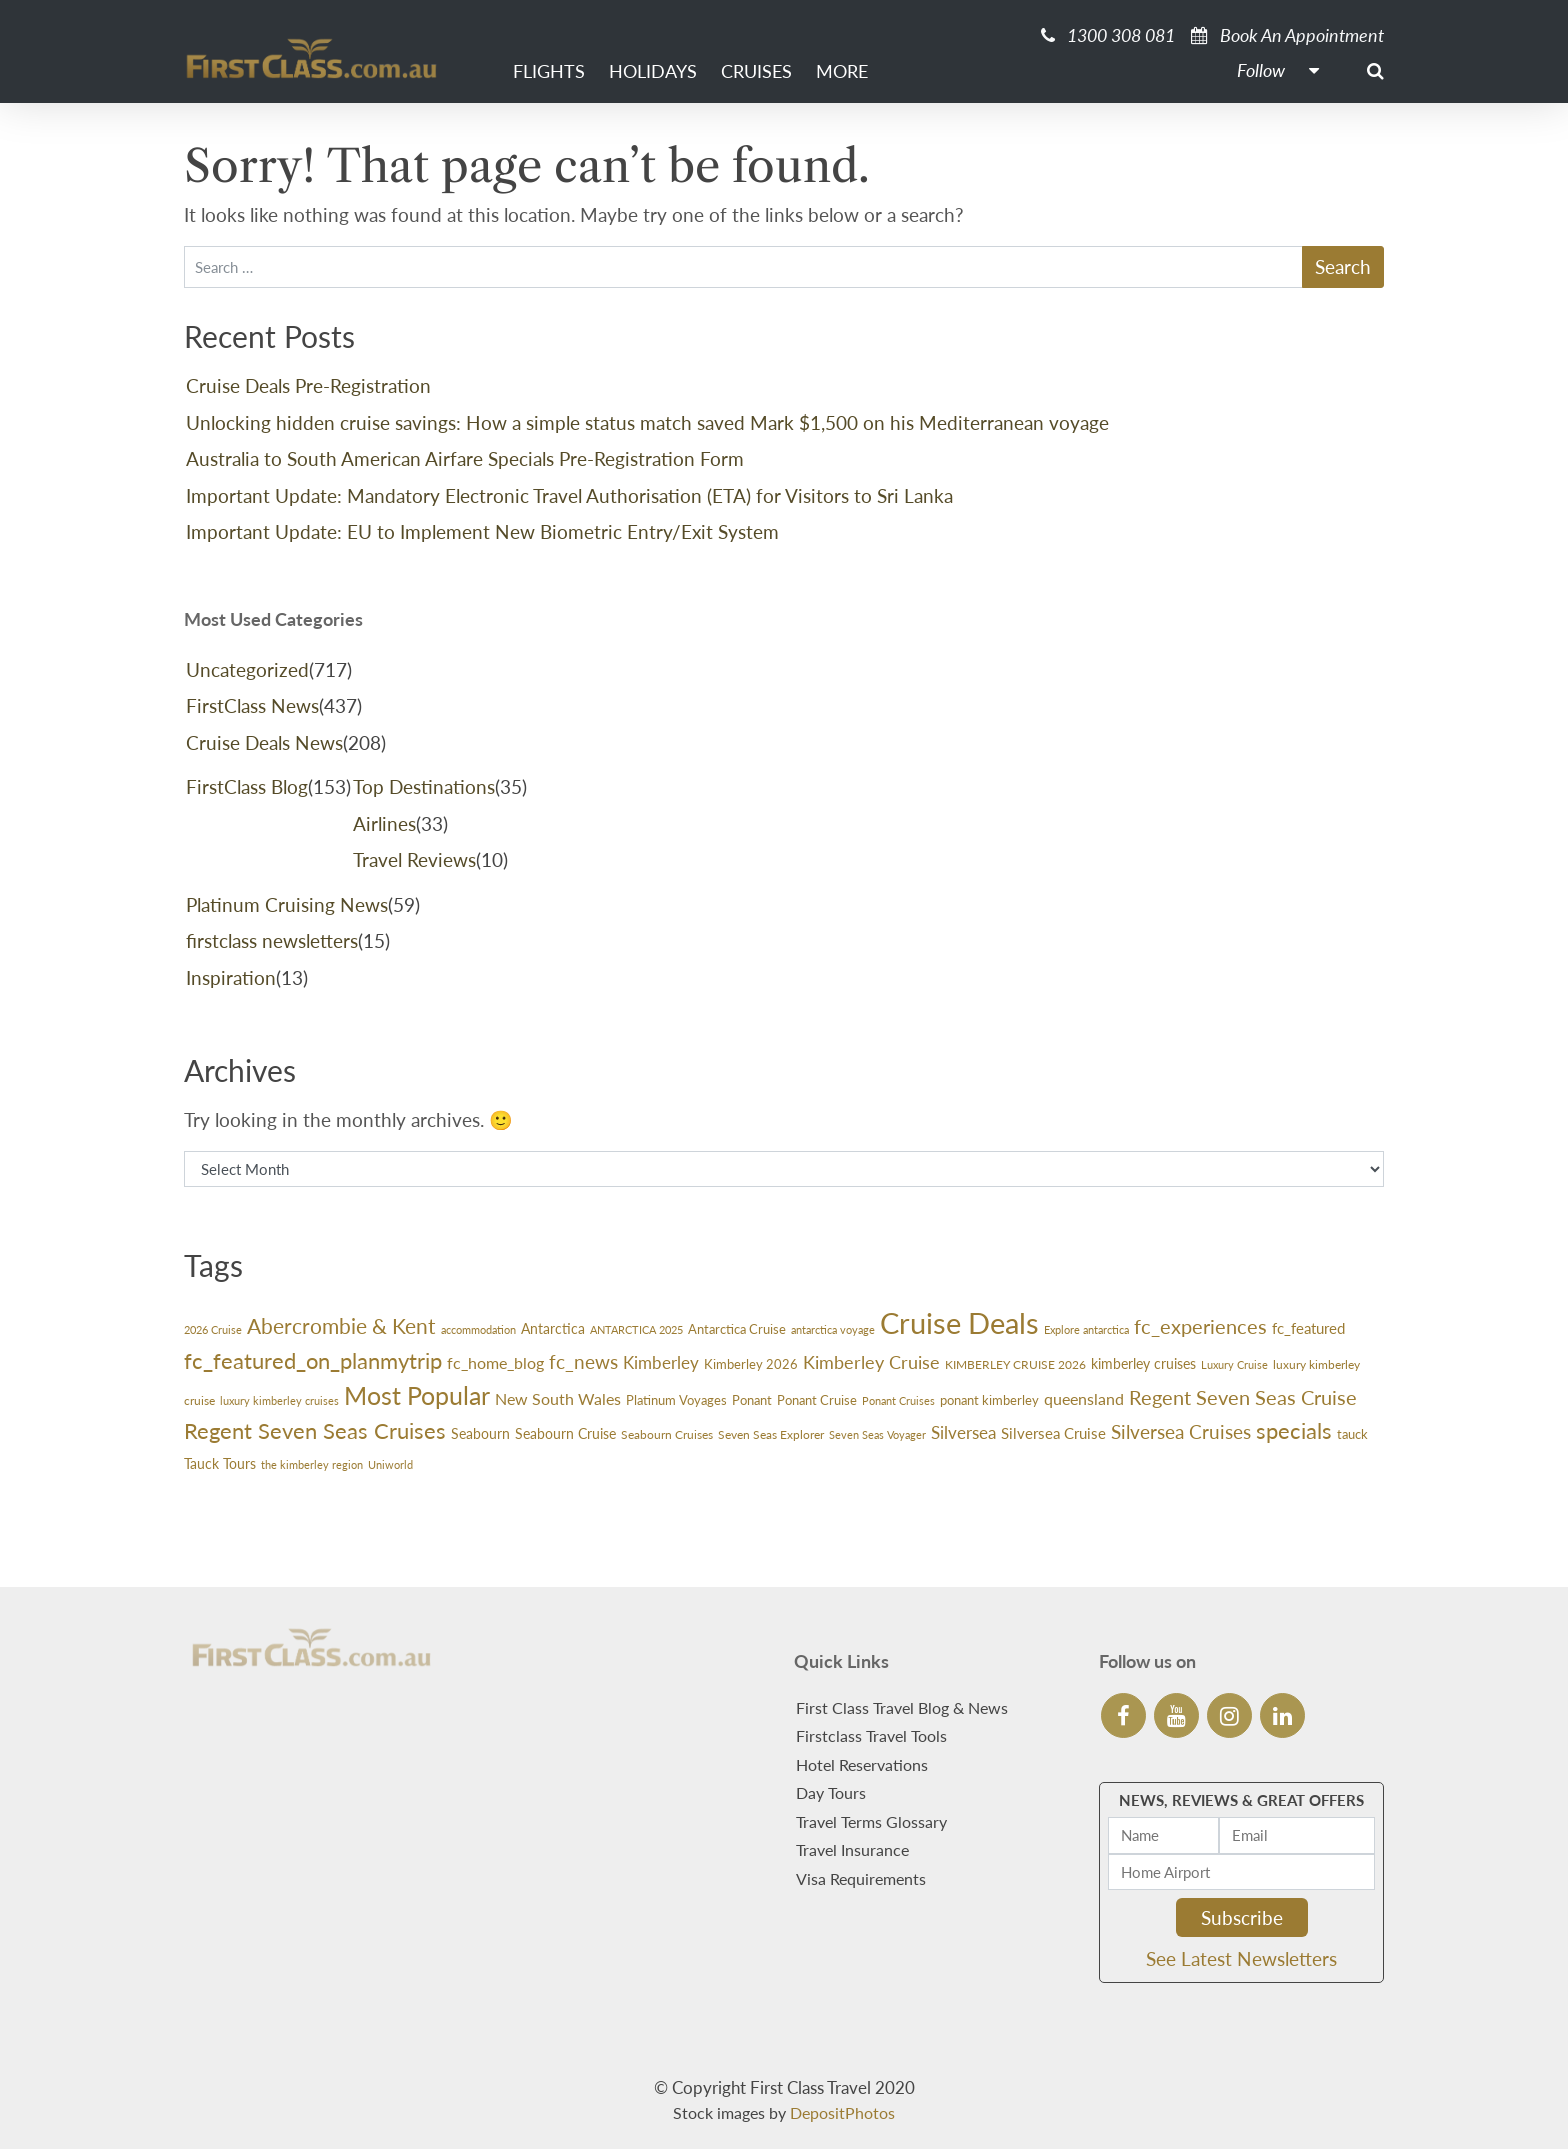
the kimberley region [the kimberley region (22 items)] (312, 1464)
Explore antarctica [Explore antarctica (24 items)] (1086, 1329)
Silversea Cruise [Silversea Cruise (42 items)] (1053, 1433)
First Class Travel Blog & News (902, 1707)
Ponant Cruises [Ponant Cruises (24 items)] (898, 1400)
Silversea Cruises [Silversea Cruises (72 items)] (1181, 1431)
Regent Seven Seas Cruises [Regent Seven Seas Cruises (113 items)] (315, 1430)
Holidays (653, 71)
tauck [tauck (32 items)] (1352, 1434)
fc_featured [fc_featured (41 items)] (1308, 1328)
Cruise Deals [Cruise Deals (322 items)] (959, 1322)
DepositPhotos (842, 2112)
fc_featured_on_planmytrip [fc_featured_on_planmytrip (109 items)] (313, 1361)
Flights (549, 71)
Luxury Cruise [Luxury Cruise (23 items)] (1234, 1364)
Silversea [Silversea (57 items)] (963, 1432)
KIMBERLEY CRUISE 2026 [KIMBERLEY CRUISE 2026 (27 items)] (1015, 1364)
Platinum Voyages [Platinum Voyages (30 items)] (676, 1400)
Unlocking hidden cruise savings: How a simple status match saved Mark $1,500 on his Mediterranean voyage (647, 422)
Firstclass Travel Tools (871, 1735)
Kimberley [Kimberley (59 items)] (661, 1362)
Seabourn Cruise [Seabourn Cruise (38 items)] (565, 1433)
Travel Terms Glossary (871, 1821)
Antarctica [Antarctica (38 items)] (553, 1328)
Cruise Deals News (264, 742)
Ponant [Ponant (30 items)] (752, 1400)
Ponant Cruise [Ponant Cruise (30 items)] (817, 1400)
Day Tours (831, 1792)
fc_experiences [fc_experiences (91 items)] (1200, 1326)
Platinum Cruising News (287, 904)
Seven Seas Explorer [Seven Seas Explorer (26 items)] (771, 1434)
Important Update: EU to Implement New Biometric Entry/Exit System (482, 531)
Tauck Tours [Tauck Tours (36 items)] (220, 1463)
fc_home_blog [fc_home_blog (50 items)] (495, 1362)
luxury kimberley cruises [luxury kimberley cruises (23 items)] (279, 1400)
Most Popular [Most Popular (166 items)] (417, 1395)
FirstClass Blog (247, 786)
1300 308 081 (1108, 35)
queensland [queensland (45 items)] (1084, 1399)
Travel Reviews (414, 859)
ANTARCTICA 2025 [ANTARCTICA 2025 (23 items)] (636, 1329)
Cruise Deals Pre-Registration (308, 385)
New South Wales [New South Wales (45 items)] (558, 1399)
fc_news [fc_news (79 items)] (583, 1361)
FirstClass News (252, 705)
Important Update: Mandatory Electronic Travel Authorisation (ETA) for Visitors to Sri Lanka (569, 495)
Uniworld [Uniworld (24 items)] (390, 1464)
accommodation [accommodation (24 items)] (478, 1329)
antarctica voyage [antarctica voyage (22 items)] (833, 1329)
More (842, 71)
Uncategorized (247, 669)
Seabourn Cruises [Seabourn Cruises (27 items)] (667, 1434)
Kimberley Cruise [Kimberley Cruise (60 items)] (871, 1362)
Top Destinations (424, 786)
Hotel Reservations (862, 1764)
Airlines (384, 823)
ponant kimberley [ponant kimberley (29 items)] (989, 1400)
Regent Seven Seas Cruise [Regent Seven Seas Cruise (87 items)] (1243, 1397)
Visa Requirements (861, 1878)
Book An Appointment (1287, 35)
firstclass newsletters (272, 940)
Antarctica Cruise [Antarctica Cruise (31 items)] (737, 1329)
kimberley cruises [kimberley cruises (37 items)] (1143, 1363)
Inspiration (231, 977)
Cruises (756, 71)
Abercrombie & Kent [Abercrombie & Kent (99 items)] (341, 1325)
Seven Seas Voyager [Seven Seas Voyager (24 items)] (877, 1434)
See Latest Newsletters (1241, 1958)
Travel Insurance (852, 1849)
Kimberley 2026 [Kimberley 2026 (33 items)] (751, 1364)
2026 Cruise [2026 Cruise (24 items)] (213, 1329)
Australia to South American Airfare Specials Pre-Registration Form (465, 458)
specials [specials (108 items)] (1294, 1431)
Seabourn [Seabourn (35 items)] (480, 1433)
